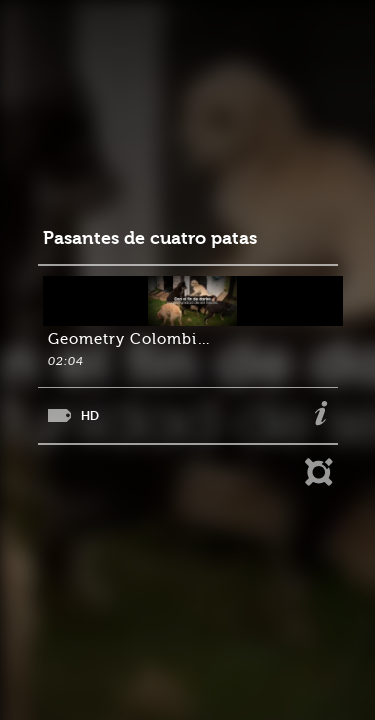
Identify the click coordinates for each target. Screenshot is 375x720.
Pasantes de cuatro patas (150, 238)
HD (90, 415)
